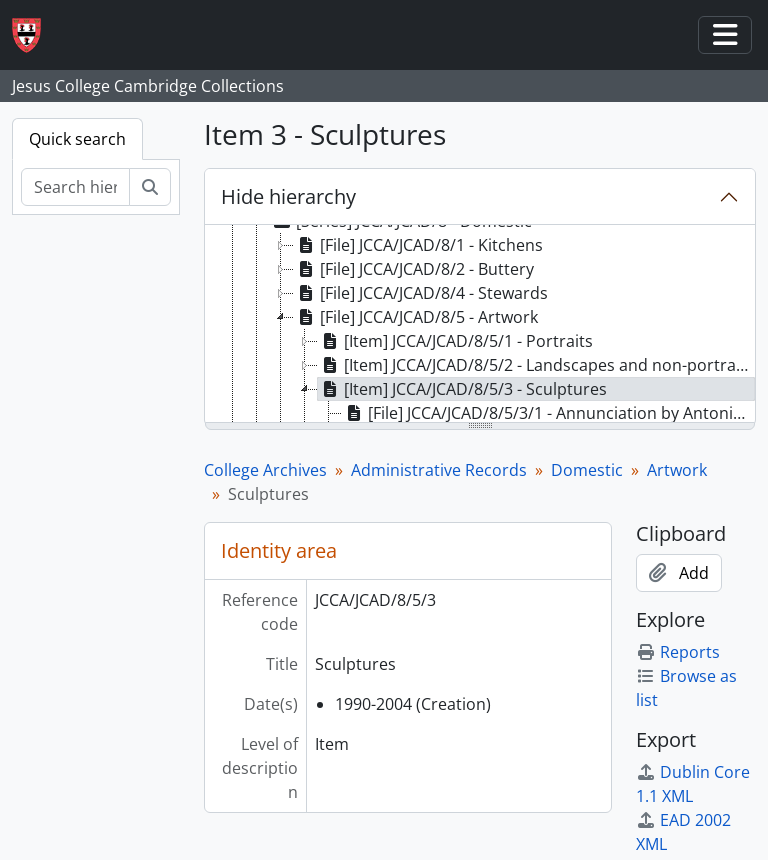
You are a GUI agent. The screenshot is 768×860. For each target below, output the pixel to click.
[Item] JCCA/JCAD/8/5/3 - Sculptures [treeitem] (462, 389)
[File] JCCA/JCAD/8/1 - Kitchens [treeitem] (418, 245)
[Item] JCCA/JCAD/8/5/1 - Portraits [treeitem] (455, 341)
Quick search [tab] (77, 139)
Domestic (587, 470)
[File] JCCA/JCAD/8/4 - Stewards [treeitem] (421, 293)
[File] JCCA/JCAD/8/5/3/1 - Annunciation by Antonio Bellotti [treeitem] (549, 413)
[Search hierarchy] (75, 187)
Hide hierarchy (288, 196)
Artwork (677, 470)
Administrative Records (439, 470)
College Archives (265, 470)
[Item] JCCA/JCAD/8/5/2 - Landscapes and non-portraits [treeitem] (536, 365)
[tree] (480, 325)
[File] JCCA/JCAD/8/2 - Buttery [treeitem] (414, 269)
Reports (678, 652)
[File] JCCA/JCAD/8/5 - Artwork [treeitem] (416, 317)
